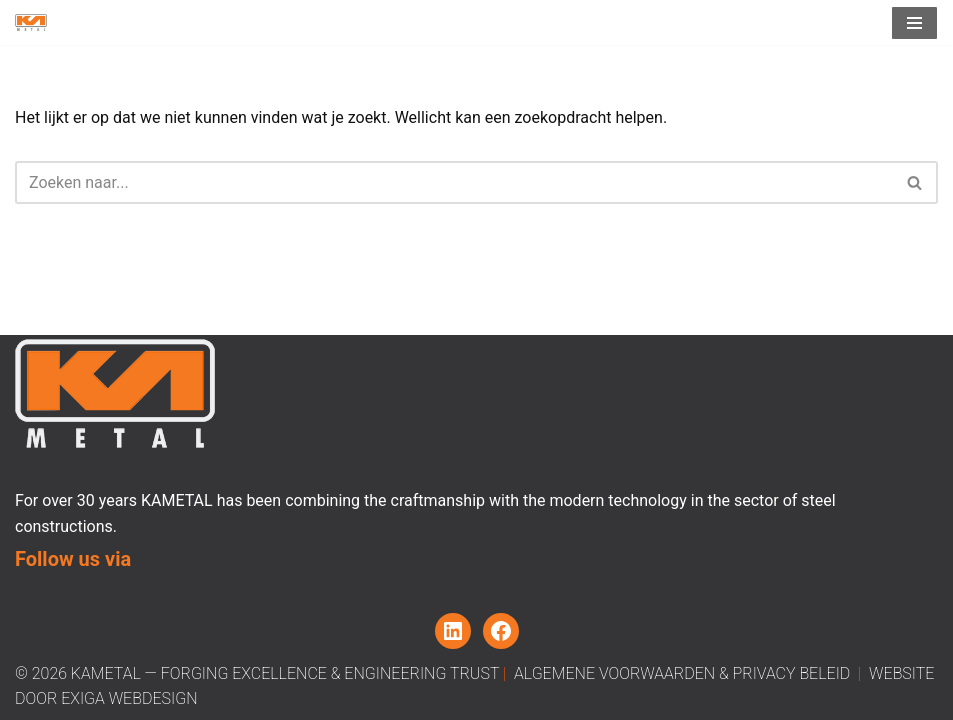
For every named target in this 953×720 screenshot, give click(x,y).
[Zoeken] (454, 182)
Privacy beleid (792, 673)
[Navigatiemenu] (914, 23)
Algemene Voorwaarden (614, 673)
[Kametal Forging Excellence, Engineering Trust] (31, 22)
